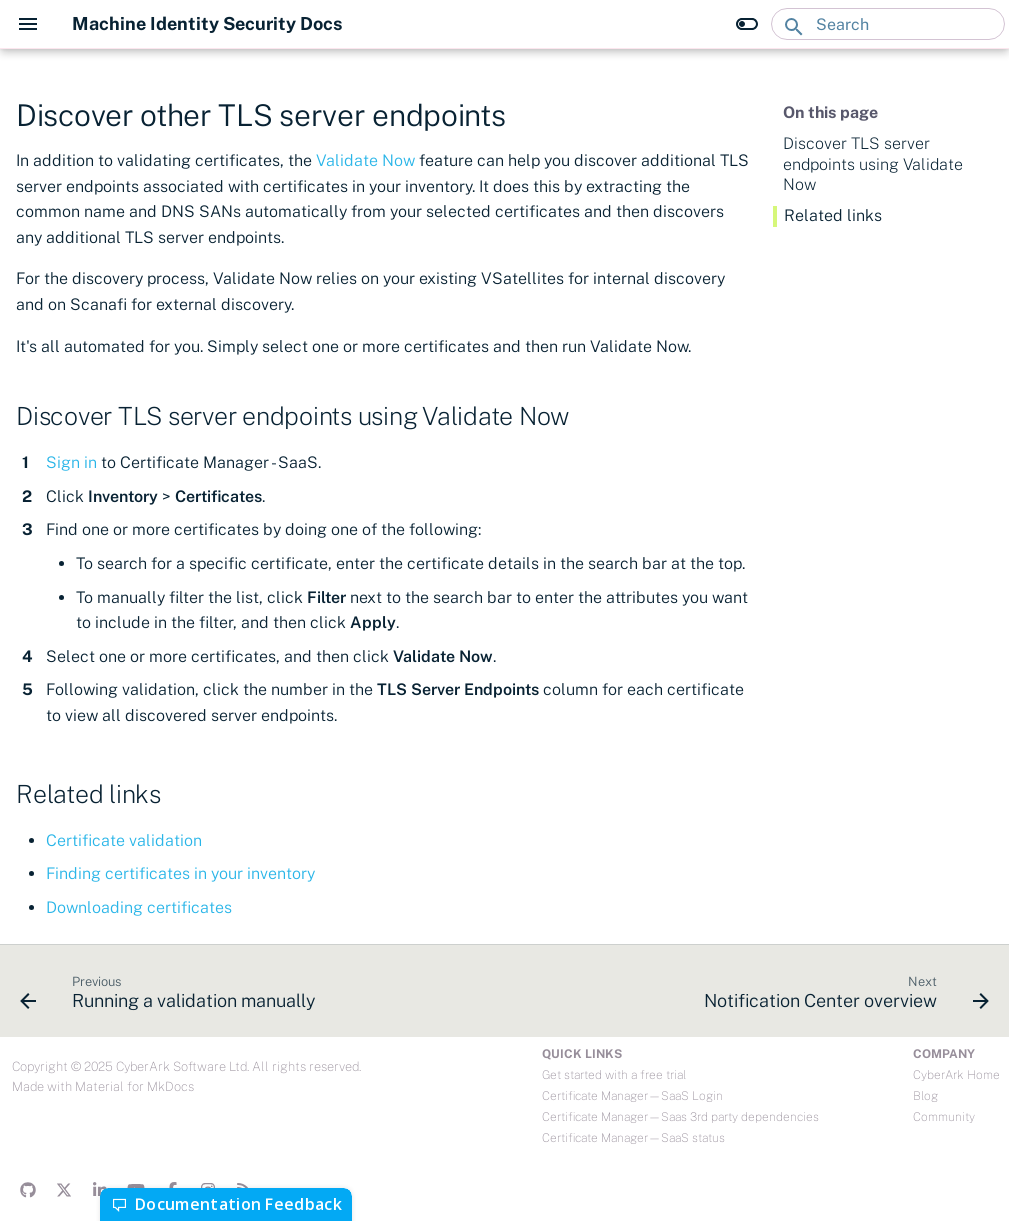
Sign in (71, 462)
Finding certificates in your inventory (180, 873)
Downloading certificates (139, 907)
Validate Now (365, 160)
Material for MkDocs (134, 1086)
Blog (925, 1096)
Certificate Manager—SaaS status (633, 1138)
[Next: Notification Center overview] (843, 997)
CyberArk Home (956, 1075)
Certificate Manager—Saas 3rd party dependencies (680, 1117)
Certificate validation (124, 840)
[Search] (888, 24)
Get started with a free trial (614, 1075)
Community (944, 1117)
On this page (830, 112)
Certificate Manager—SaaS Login (632, 1096)
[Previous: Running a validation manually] (171, 997)
